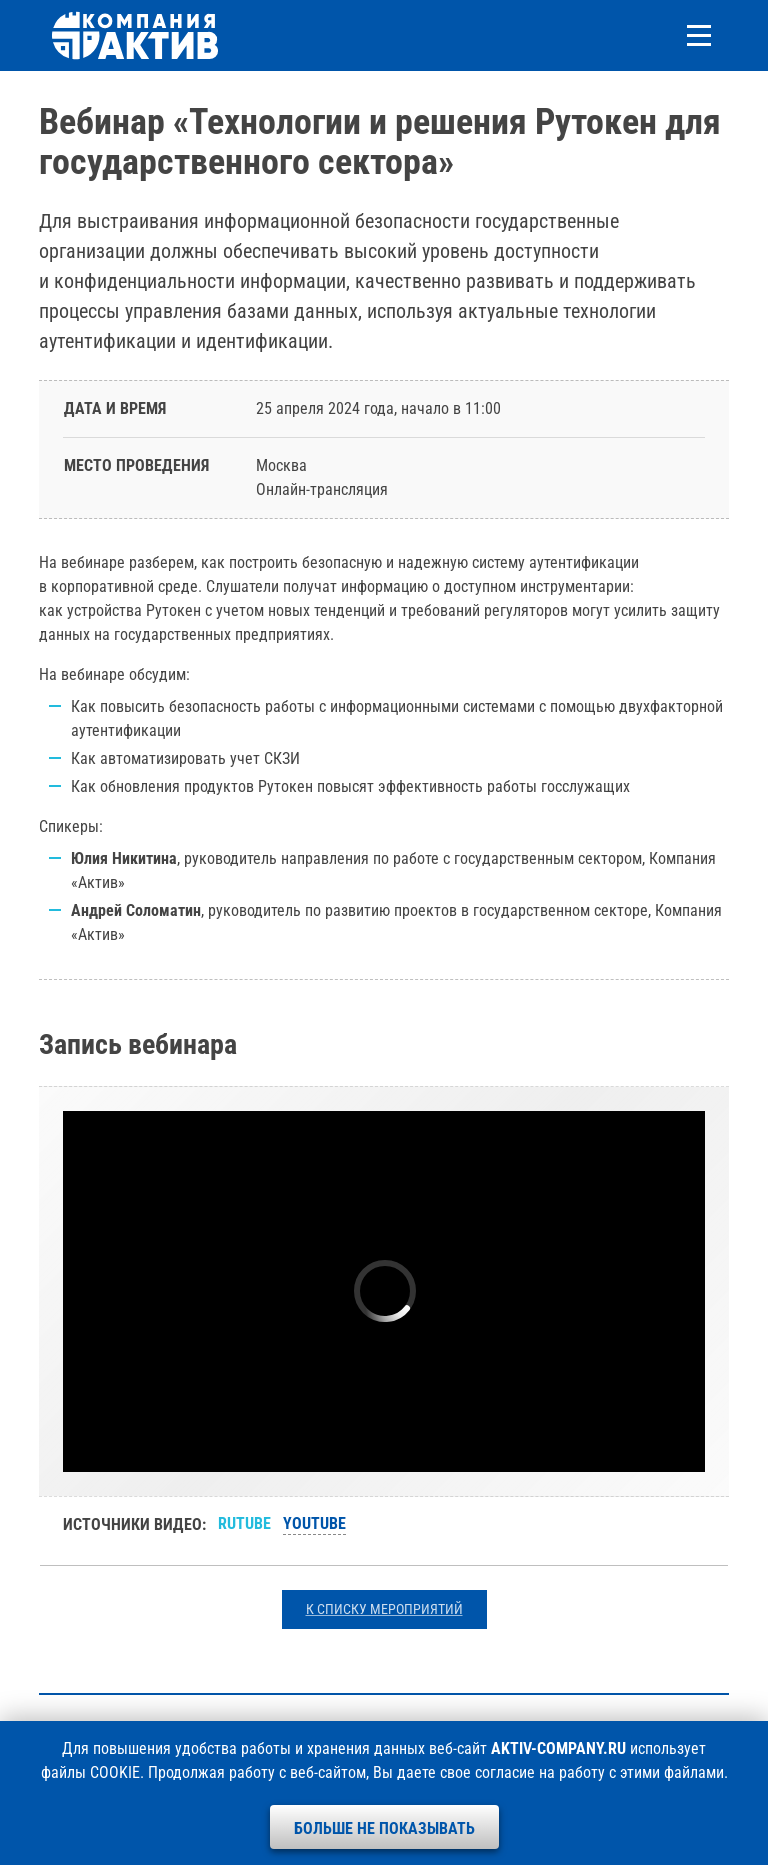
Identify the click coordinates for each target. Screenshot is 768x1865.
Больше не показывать (384, 1828)
